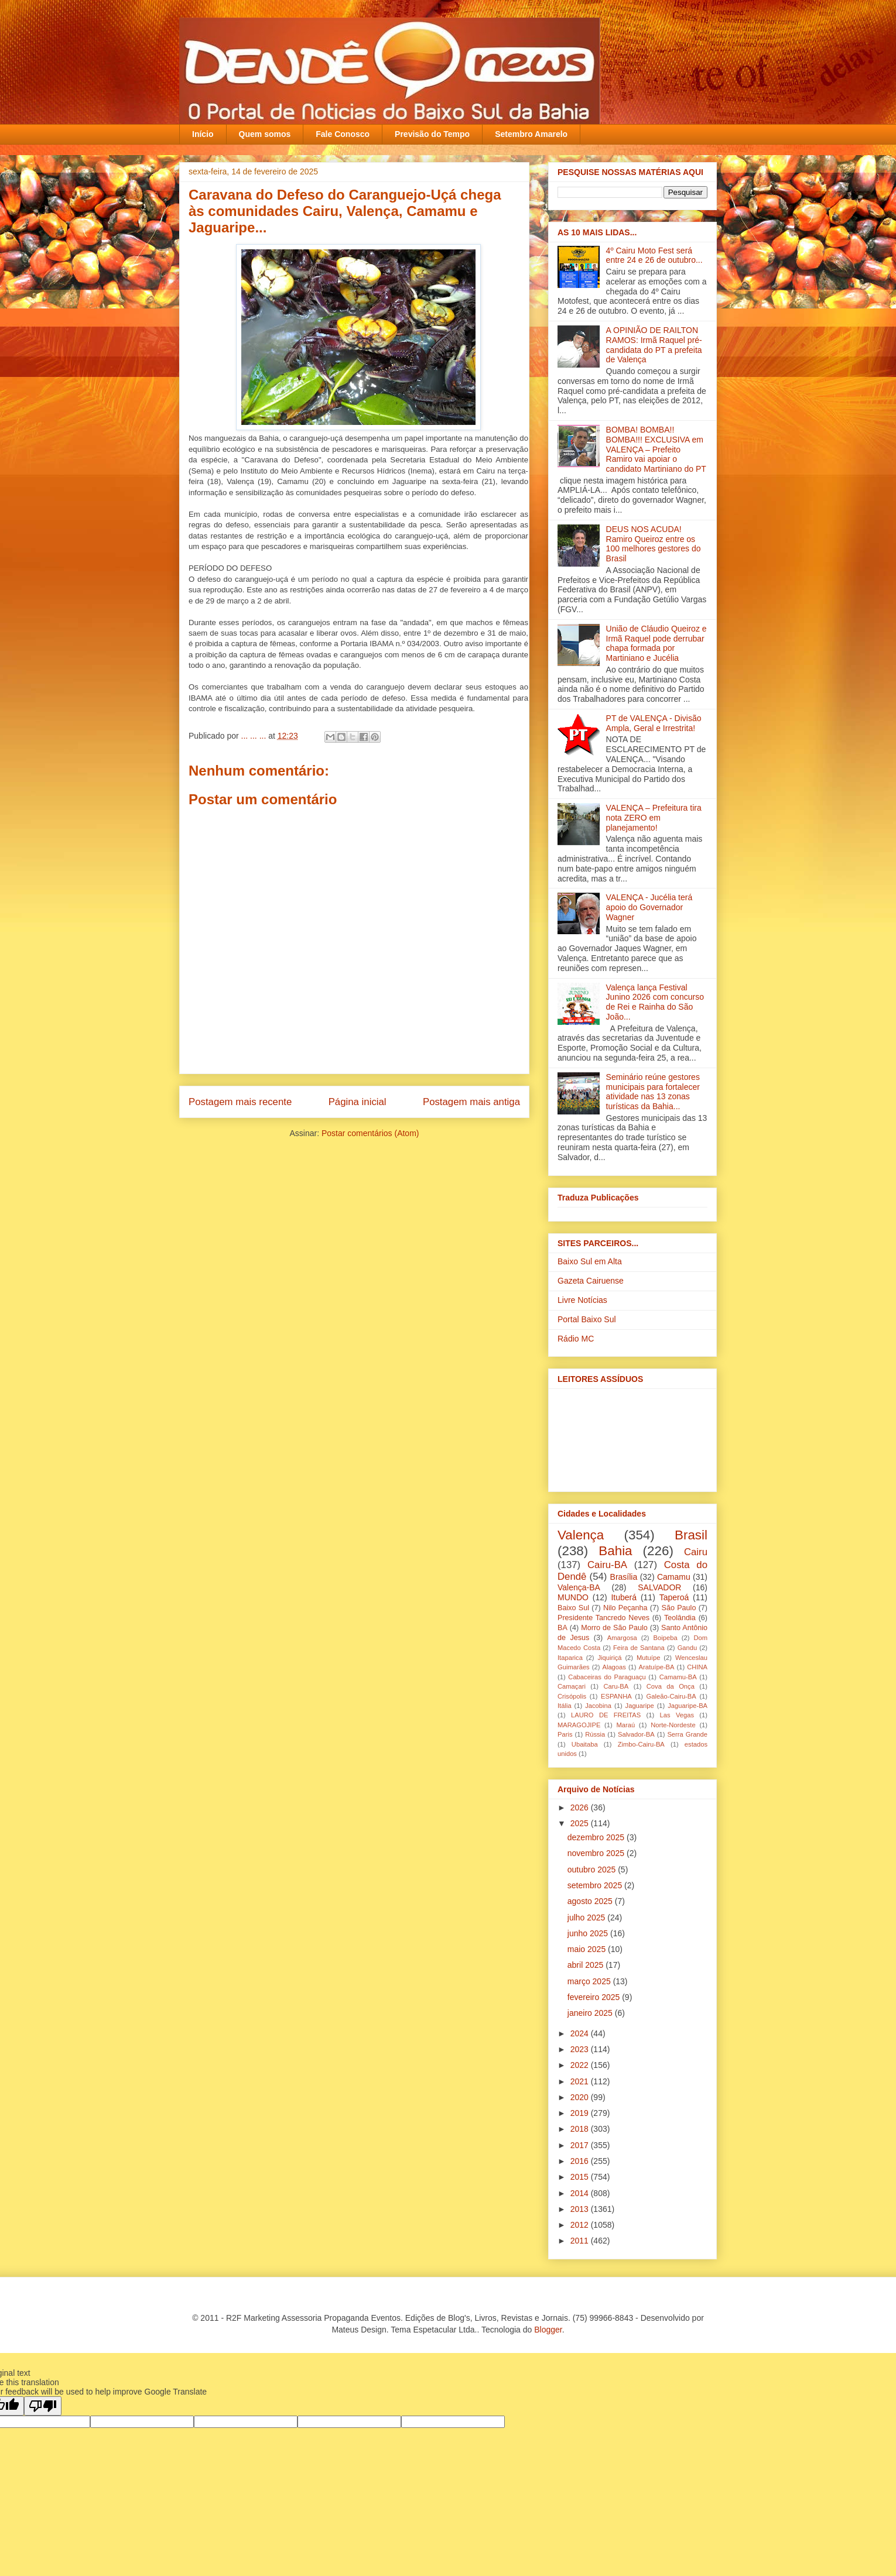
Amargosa (622, 1637)
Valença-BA (579, 1587)
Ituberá (624, 1597)
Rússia (595, 1734)
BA (562, 1628)
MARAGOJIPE (579, 1724)
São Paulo (679, 1608)
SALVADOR (659, 1587)
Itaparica (570, 1657)
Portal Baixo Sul (587, 1319)
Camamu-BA (678, 1676)
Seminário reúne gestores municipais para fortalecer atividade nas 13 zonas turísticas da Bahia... (653, 1091)
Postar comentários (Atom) (370, 1133)
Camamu (673, 1577)
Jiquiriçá (609, 1657)
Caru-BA (615, 1686)
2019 (580, 2113)
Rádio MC (576, 1338)
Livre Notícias (582, 1300)
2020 (580, 2097)
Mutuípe (648, 1657)
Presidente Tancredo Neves (603, 1618)
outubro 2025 (592, 1869)
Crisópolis (572, 1696)
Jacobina (598, 1705)
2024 (580, 2033)
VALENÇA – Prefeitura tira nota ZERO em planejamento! (654, 817)
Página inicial (358, 1101)
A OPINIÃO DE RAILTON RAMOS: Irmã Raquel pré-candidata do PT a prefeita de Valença (654, 344)
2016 (580, 2161)
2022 (580, 2065)
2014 (580, 2193)
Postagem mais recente (240, 1101)
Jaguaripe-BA (687, 1705)
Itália (565, 1705)
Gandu (687, 1647)
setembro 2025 (595, 1885)
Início (203, 134)
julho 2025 (587, 1917)
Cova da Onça (671, 1686)
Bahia (615, 1550)
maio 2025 (587, 1949)
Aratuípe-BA (657, 1667)
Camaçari (572, 1686)
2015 (580, 2176)
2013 (580, 2209)
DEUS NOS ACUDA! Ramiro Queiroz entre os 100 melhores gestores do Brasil (653, 543)
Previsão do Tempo (432, 134)
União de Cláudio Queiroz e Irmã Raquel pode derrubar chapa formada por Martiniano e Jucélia (656, 643)
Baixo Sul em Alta (590, 1261)
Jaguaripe (639, 1705)
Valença (581, 1535)
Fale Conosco (343, 134)
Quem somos (265, 134)
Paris (565, 1734)
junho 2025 (588, 1933)
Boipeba (666, 1637)
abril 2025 (586, 1965)
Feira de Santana (639, 1647)
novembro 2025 (597, 1853)
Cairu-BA (607, 1564)
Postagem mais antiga (471, 1101)
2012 (580, 2224)
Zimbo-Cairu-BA (641, 1744)
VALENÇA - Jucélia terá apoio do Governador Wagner (649, 907)
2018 (580, 2128)
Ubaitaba (585, 1744)
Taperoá (674, 1597)
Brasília (624, 1577)
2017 (580, 2145)
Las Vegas (677, 1715)
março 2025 (590, 1981)
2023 (580, 2049)
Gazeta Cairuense (591, 1280)
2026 (580, 1807)
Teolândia (680, 1618)
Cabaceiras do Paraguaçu (606, 1676)
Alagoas (613, 1667)
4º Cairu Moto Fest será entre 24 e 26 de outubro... (654, 255)
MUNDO (573, 1597)
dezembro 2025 (597, 1837)
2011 (580, 2240)
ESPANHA (616, 1696)
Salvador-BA (636, 1734)
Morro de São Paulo (614, 1628)
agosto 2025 (591, 1901)
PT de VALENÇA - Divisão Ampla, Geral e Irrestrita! (654, 723)
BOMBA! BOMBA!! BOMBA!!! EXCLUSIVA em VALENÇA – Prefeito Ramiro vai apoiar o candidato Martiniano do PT (656, 449)
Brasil (691, 1535)
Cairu (695, 1552)
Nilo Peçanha (625, 1608)
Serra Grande (687, 1734)
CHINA (697, 1667)
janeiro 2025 (591, 2013)
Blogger (548, 2329)
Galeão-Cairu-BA (671, 1696)
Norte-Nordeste (673, 1724)
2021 (580, 2081)
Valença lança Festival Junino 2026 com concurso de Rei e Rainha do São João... (655, 1002)
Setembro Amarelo (531, 134)
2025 (580, 1823)
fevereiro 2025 (594, 1997)
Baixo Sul (573, 1608)
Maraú (625, 1724)
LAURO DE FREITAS (606, 1715)
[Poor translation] (42, 2406)
